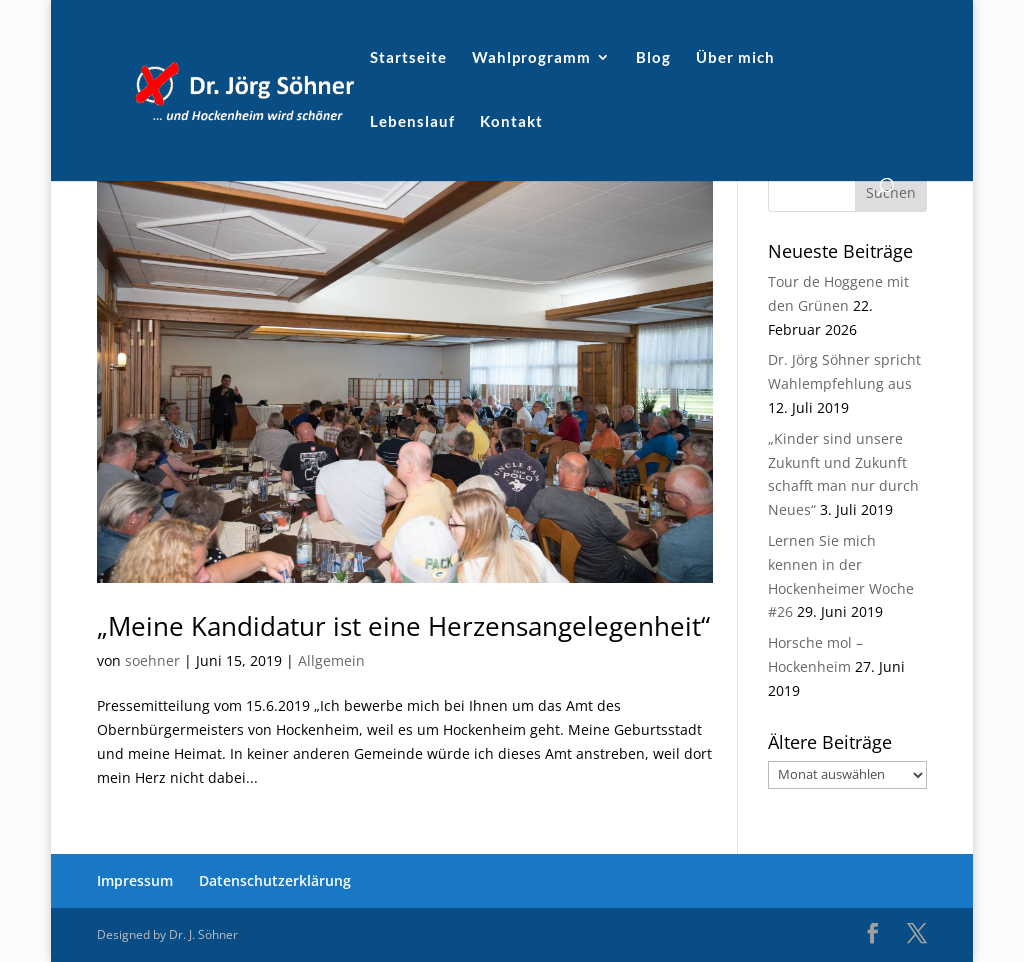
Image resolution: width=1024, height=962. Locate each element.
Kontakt (511, 122)
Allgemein (331, 660)
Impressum (135, 880)
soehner (152, 660)
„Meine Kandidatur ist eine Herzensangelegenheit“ (403, 626)
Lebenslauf (412, 122)
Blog (653, 58)
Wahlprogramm (531, 58)
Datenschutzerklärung (275, 880)
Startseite (408, 58)
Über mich (735, 58)
